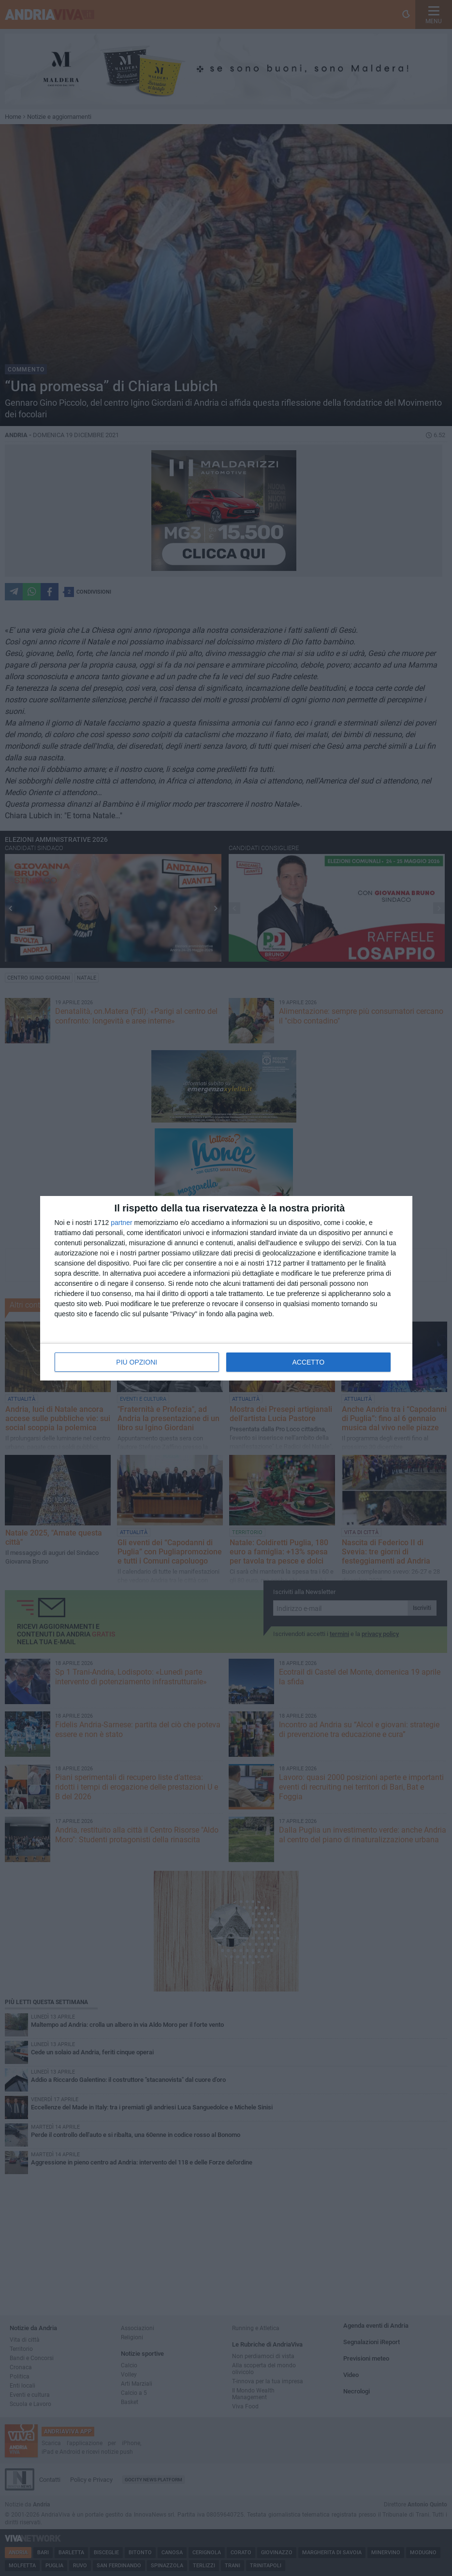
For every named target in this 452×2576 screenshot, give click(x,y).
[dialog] (226, 1288)
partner (121, 1222)
